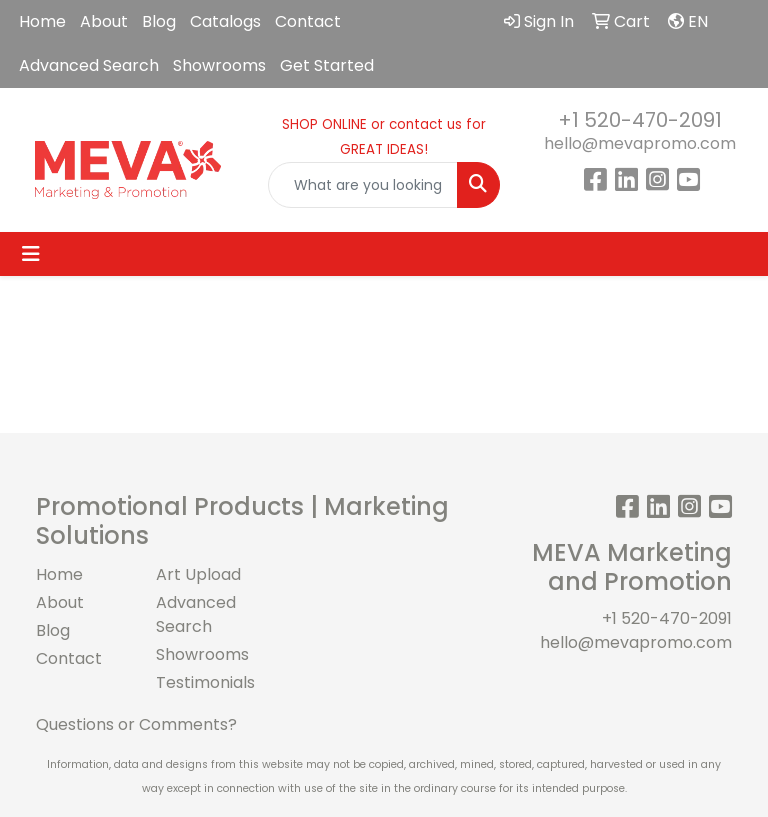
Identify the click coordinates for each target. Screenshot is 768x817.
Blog (159, 21)
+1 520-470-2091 (640, 120)
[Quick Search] (363, 185)
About (104, 21)
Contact (308, 21)
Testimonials (204, 682)
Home (42, 21)
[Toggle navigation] (31, 254)
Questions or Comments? (136, 724)
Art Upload (198, 574)
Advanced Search (89, 65)
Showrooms (219, 65)
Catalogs (225, 21)
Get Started (327, 65)
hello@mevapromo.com (640, 143)
